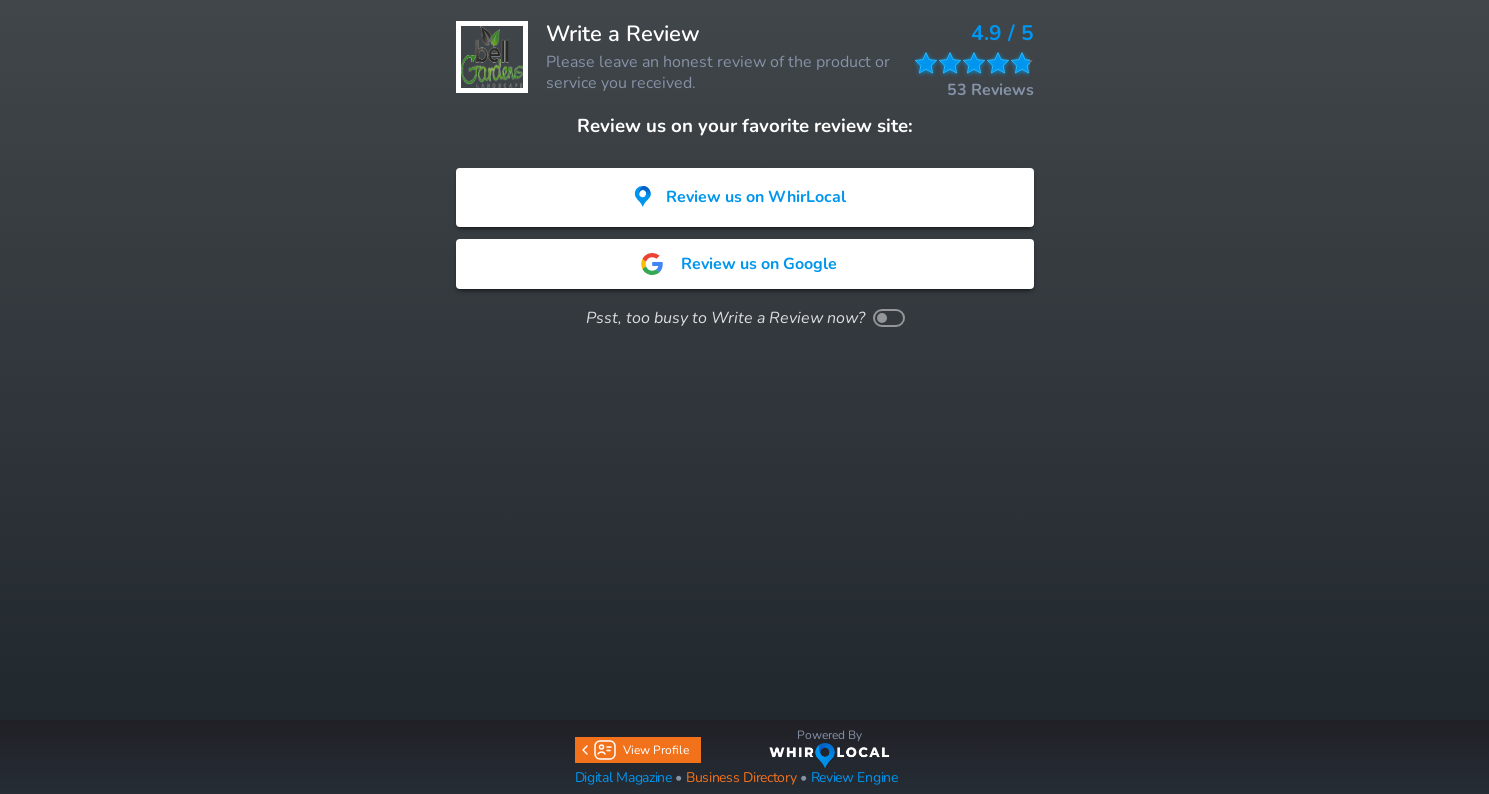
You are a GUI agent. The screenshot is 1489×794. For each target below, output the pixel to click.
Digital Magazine (623, 777)
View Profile (637, 750)
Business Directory (741, 777)
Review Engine (854, 777)
